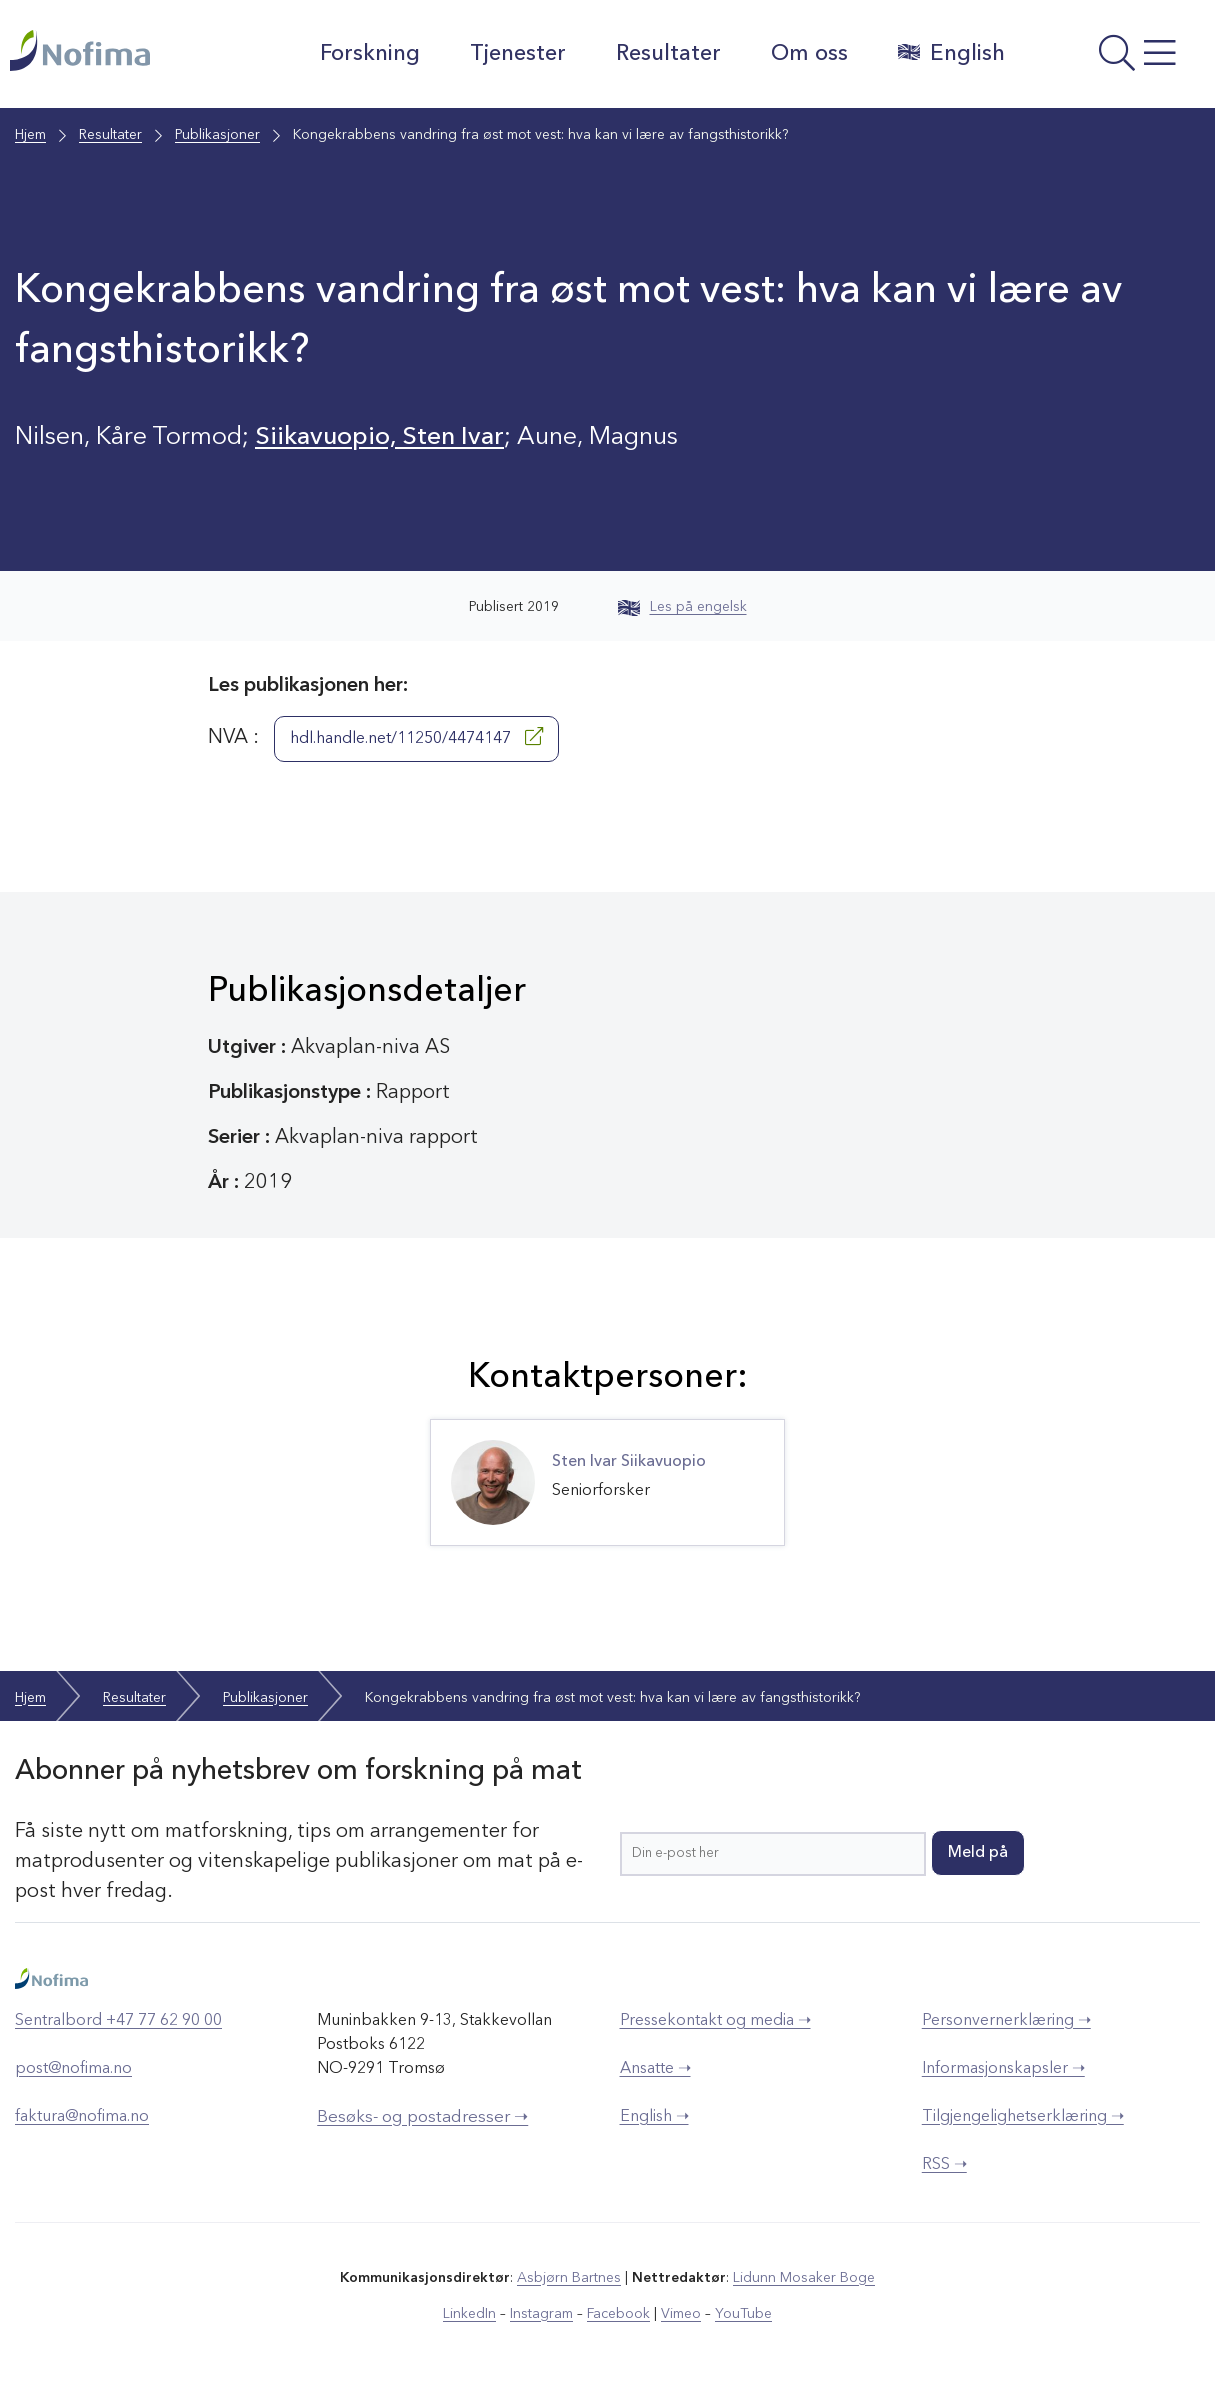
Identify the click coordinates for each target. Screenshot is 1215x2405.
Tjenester (518, 54)
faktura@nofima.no (82, 2117)
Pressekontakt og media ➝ (715, 2021)
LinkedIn (469, 2314)
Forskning (370, 54)
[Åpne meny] (1115, 59)
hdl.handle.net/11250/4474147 (416, 737)
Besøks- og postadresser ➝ (422, 2117)
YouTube (743, 2314)
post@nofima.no (73, 2069)
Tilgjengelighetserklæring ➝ (1023, 2117)
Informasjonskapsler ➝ (1003, 2069)
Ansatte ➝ (655, 2069)
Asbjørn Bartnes (569, 2278)
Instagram (541, 2314)
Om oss (809, 54)
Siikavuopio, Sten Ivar (379, 437)
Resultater (668, 54)
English (951, 53)
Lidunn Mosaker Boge (804, 2278)
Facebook (618, 2314)
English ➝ (654, 2117)
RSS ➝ (944, 2165)
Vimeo (681, 2314)
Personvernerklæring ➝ (1006, 2021)
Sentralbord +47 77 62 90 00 (118, 2021)
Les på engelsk (682, 607)
